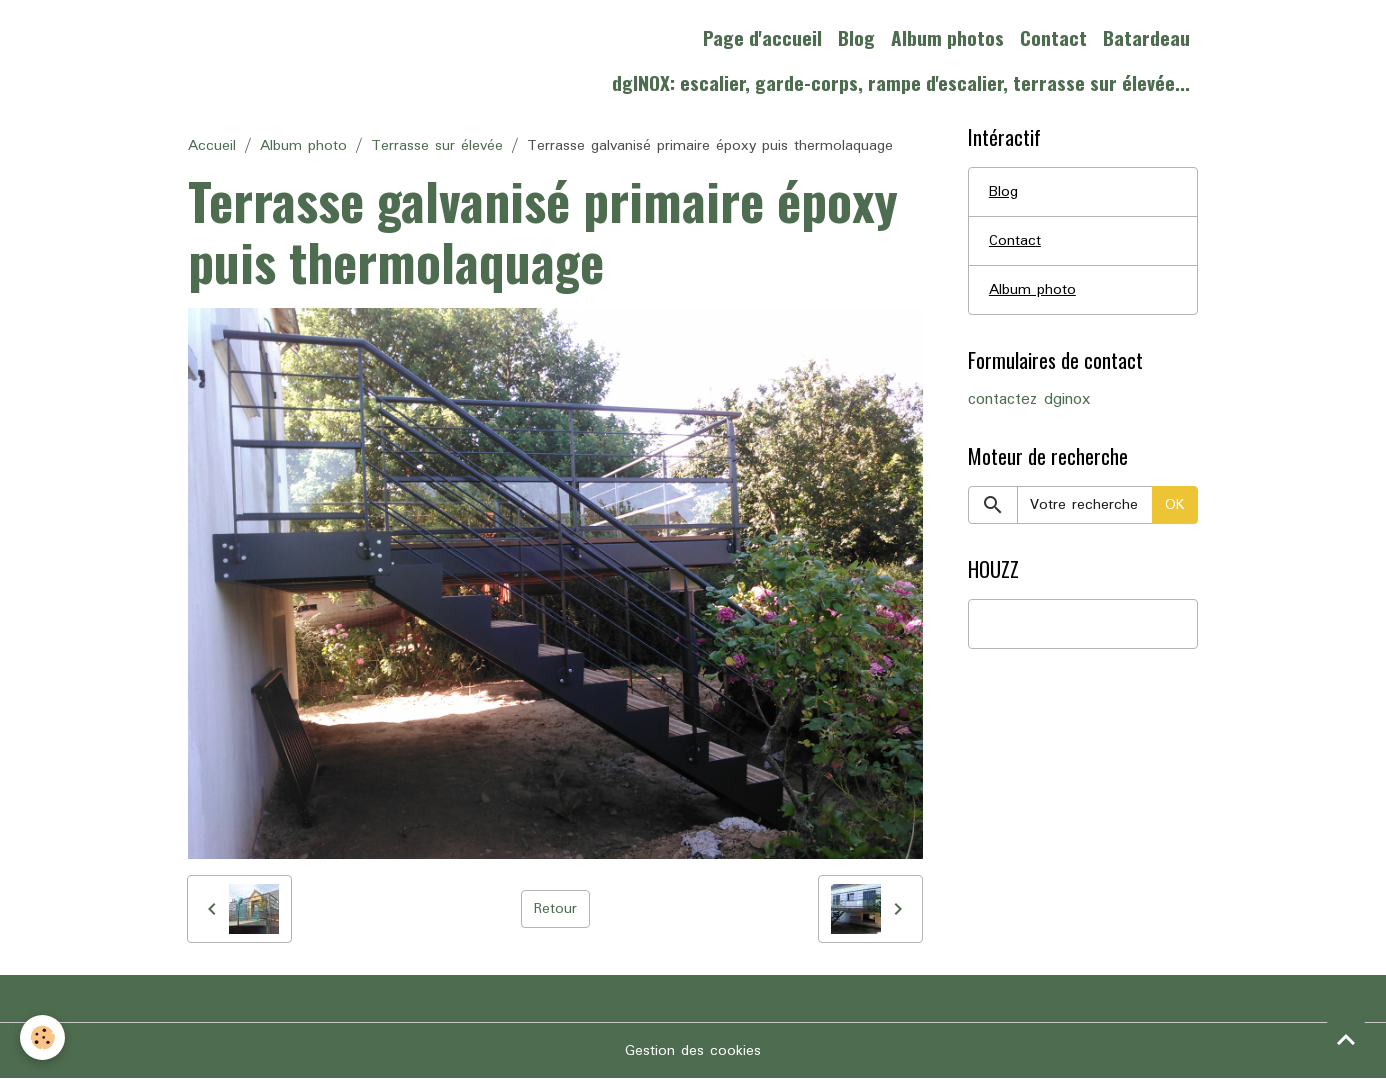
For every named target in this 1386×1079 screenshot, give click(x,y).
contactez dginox (1029, 400)
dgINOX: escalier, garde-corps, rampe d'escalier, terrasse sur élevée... (901, 82)
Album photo (303, 146)
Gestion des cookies (693, 1051)
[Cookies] (42, 1037)
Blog (856, 37)
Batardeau (1146, 37)
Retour (555, 909)
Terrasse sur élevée (437, 146)
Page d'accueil (762, 37)
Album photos (947, 37)
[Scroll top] (1346, 1039)
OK (1175, 505)
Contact (1053, 37)
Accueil (212, 146)
